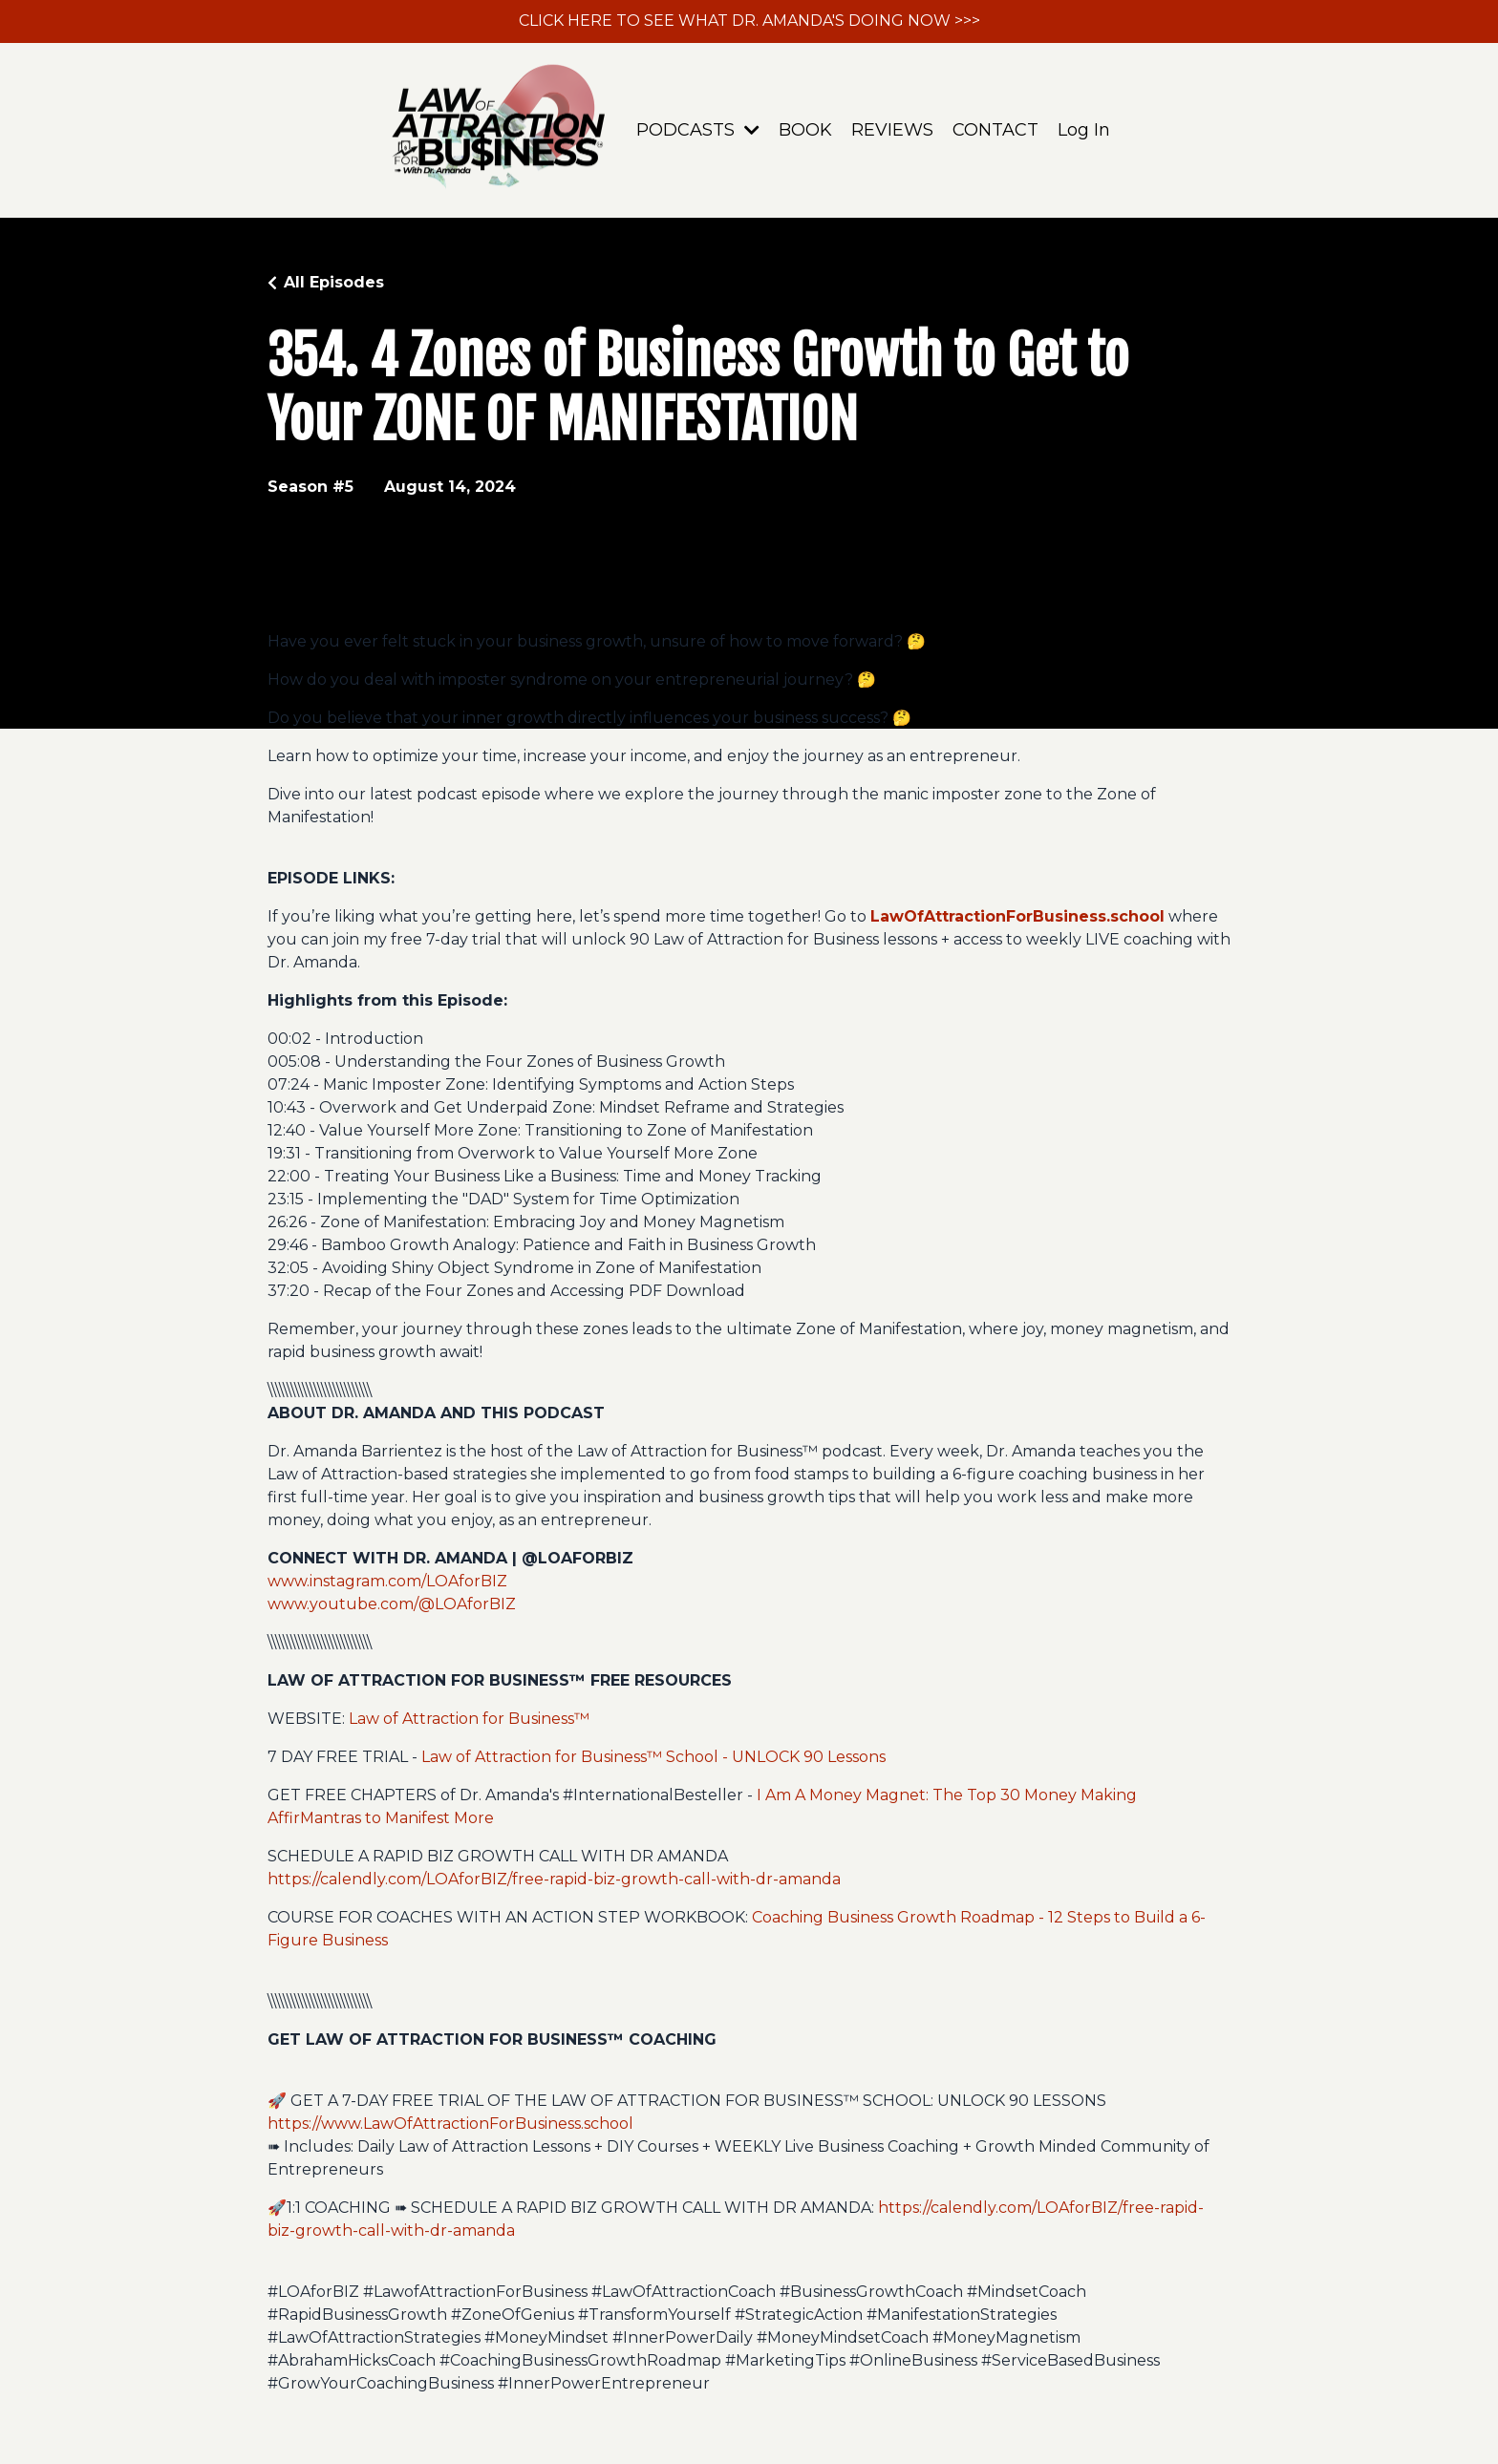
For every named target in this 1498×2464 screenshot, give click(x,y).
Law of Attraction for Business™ (467, 1719)
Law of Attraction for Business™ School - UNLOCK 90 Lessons (653, 1757)
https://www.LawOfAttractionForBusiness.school (450, 2123)
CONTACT (995, 129)
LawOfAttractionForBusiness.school (1017, 916)
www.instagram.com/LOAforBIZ (387, 1581)
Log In (1084, 129)
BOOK (805, 129)
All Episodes (334, 282)
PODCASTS (698, 129)
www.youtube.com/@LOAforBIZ (392, 1604)
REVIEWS (892, 129)
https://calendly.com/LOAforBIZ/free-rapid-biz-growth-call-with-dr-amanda (554, 1879)
